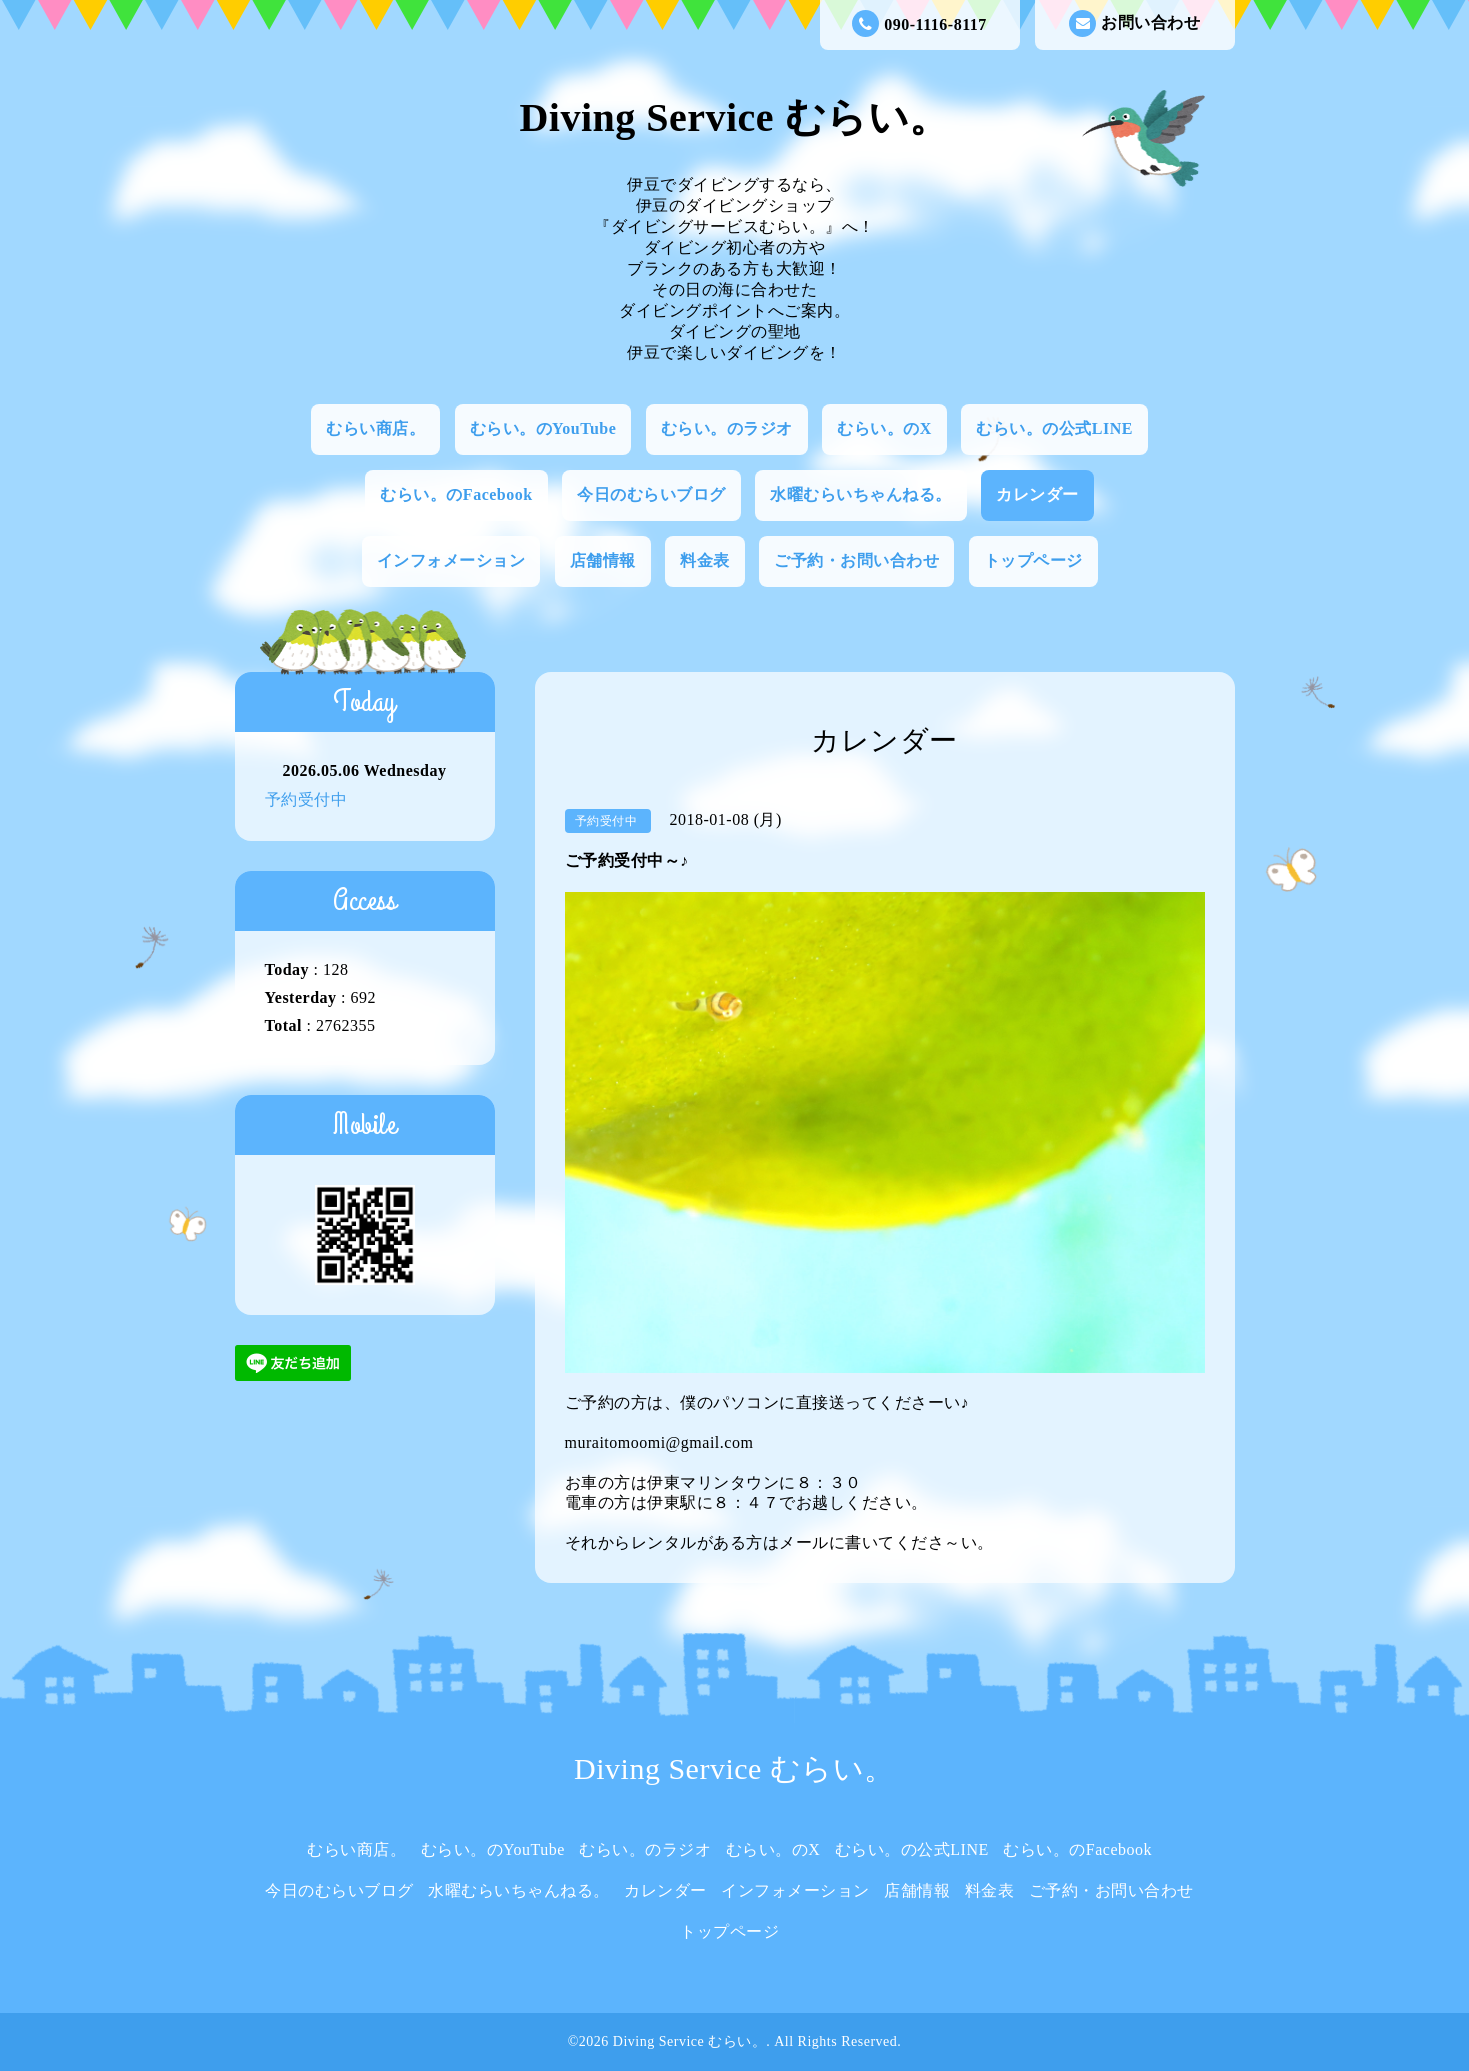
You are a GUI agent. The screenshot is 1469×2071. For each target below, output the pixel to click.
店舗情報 (603, 560)
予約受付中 (306, 799)
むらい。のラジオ (727, 428)
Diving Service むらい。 (734, 117)
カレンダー (1037, 494)
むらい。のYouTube (543, 428)
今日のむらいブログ (651, 494)
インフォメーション (451, 560)
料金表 (705, 560)
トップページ (1033, 560)
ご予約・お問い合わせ (856, 560)
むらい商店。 (375, 428)
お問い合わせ (1134, 23)
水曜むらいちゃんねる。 (861, 494)
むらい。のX (884, 428)
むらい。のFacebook (456, 494)
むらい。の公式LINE (1054, 428)
